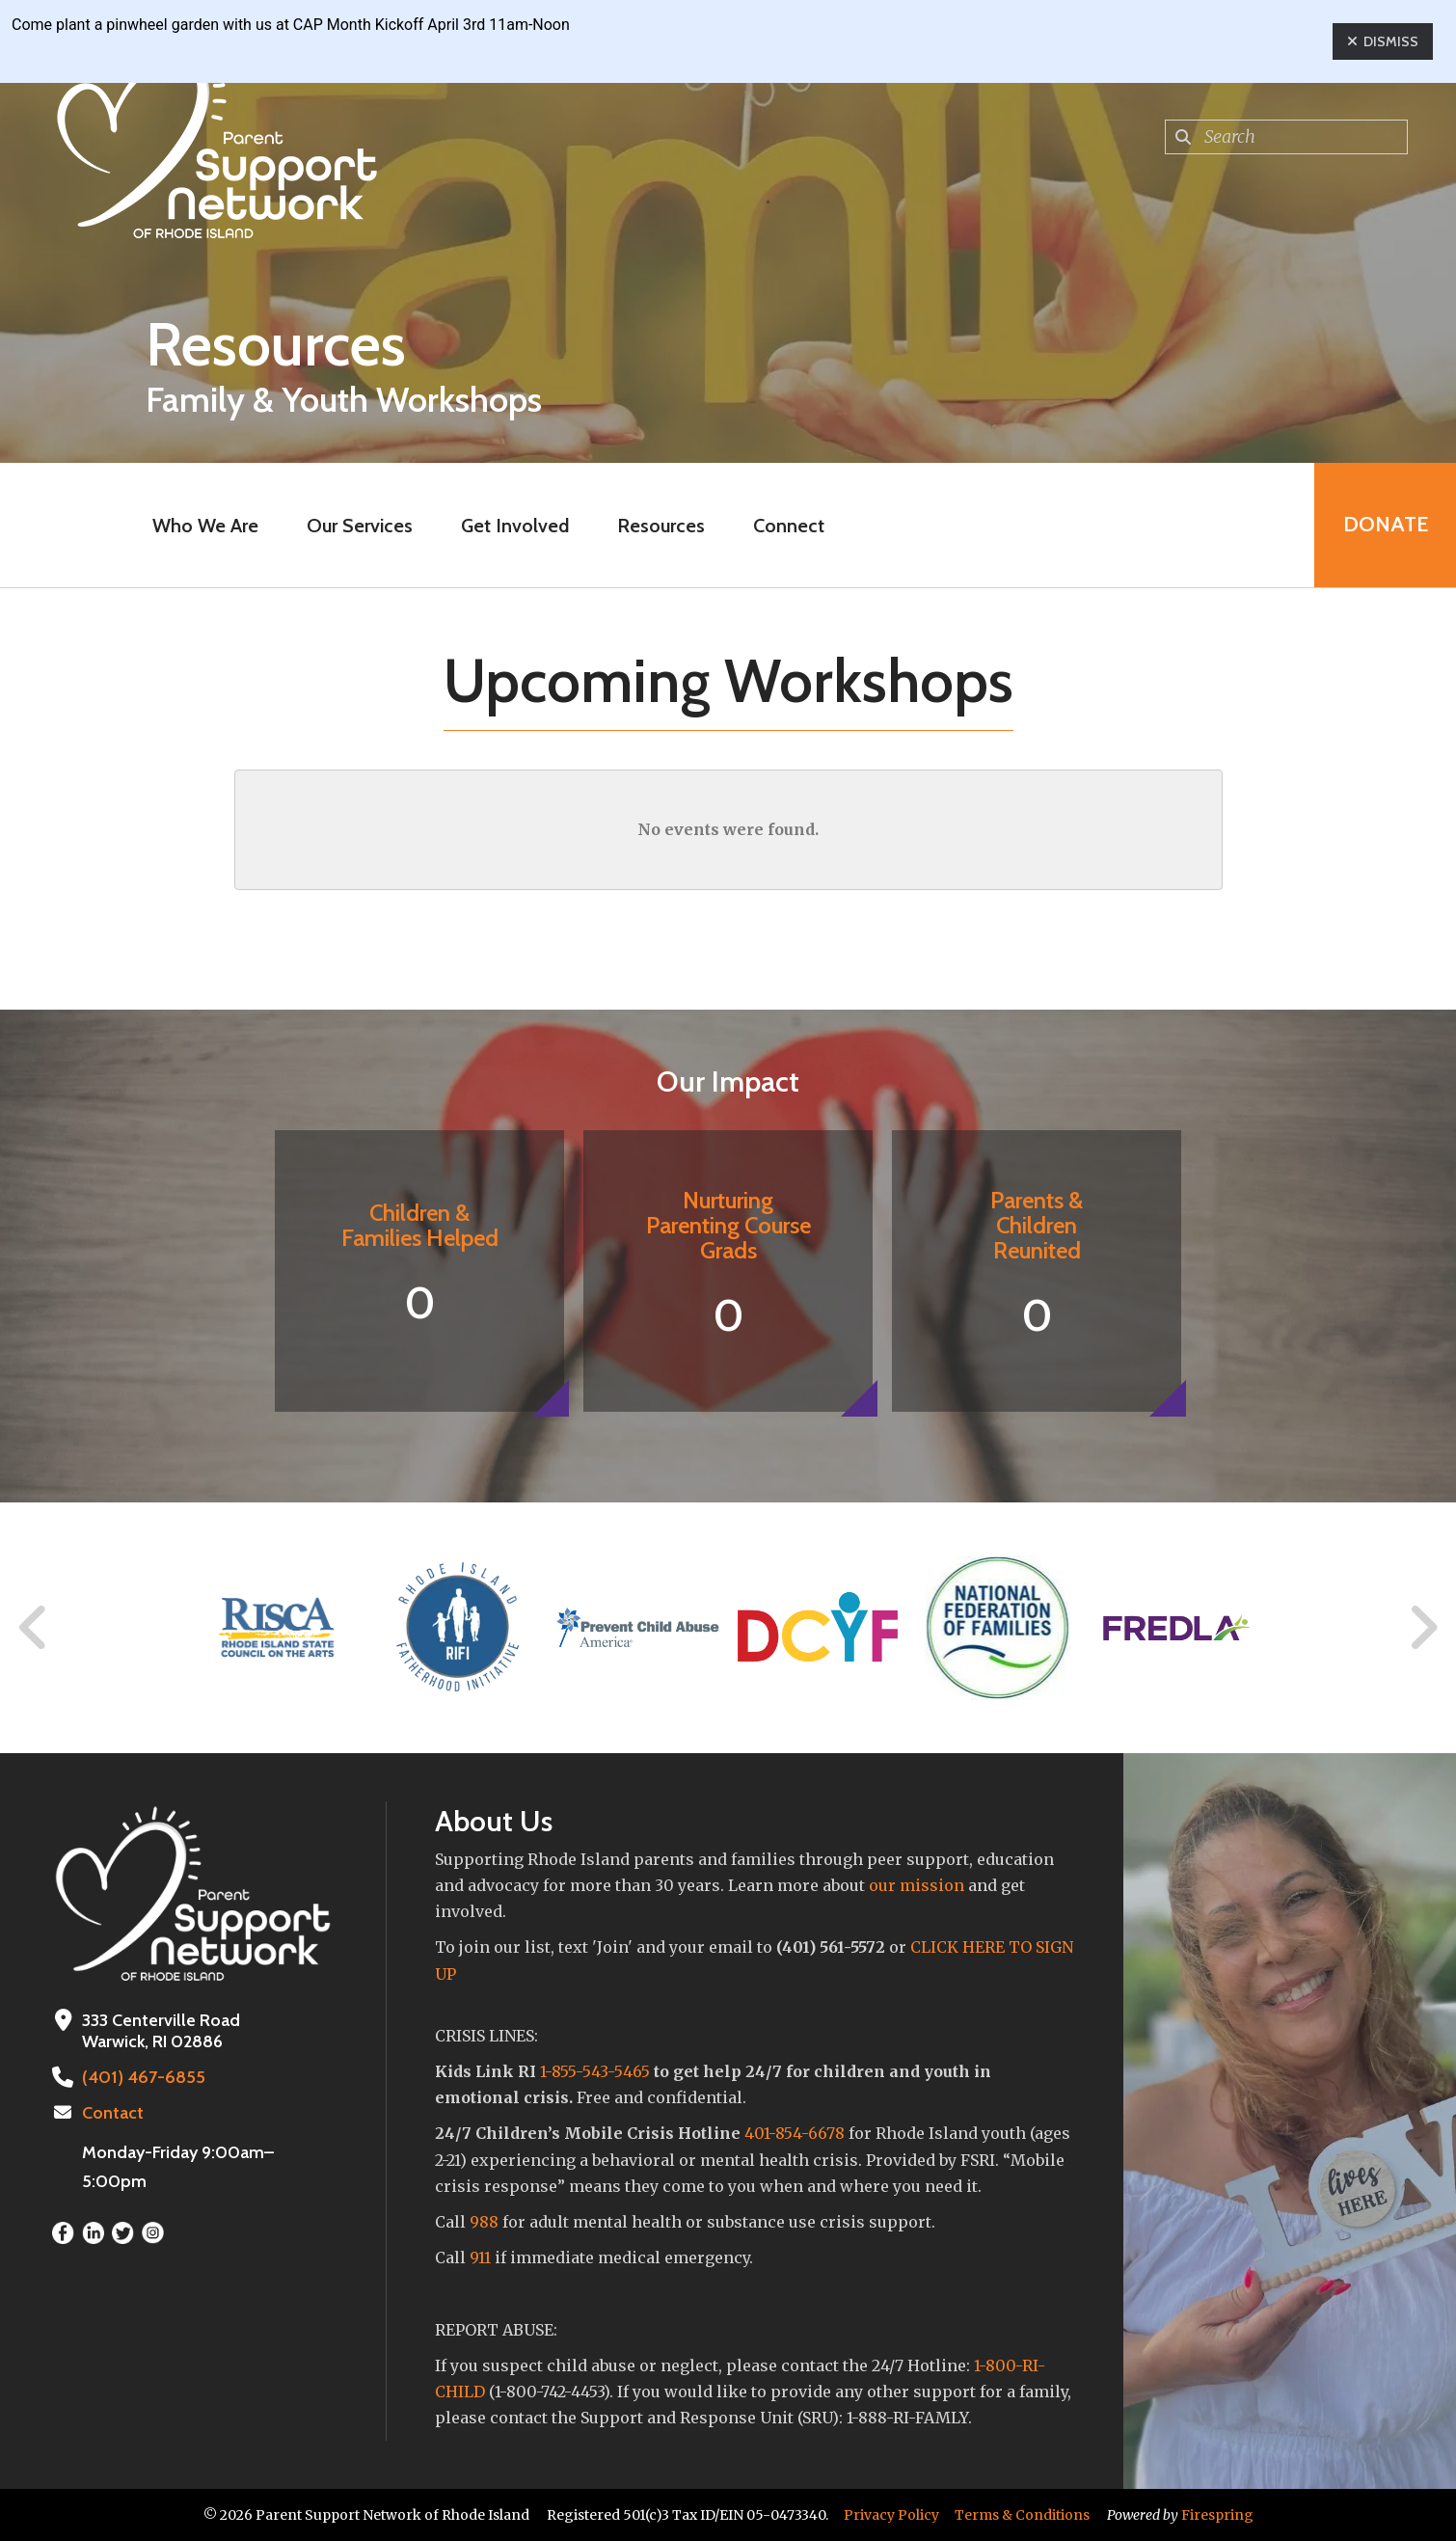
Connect (788, 525)
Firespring (1217, 2515)
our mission (916, 1885)
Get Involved (515, 525)
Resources (661, 525)
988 (484, 2221)
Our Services (360, 525)
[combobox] (1286, 137)
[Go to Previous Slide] (33, 1628)
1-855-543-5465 (595, 2071)
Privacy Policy (891, 2515)
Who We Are (205, 525)
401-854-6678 (794, 2133)
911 (480, 2257)
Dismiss (1382, 41)
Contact (113, 2112)
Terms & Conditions (1022, 2515)
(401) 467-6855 (142, 2077)
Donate (1384, 525)
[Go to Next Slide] (1423, 1628)
